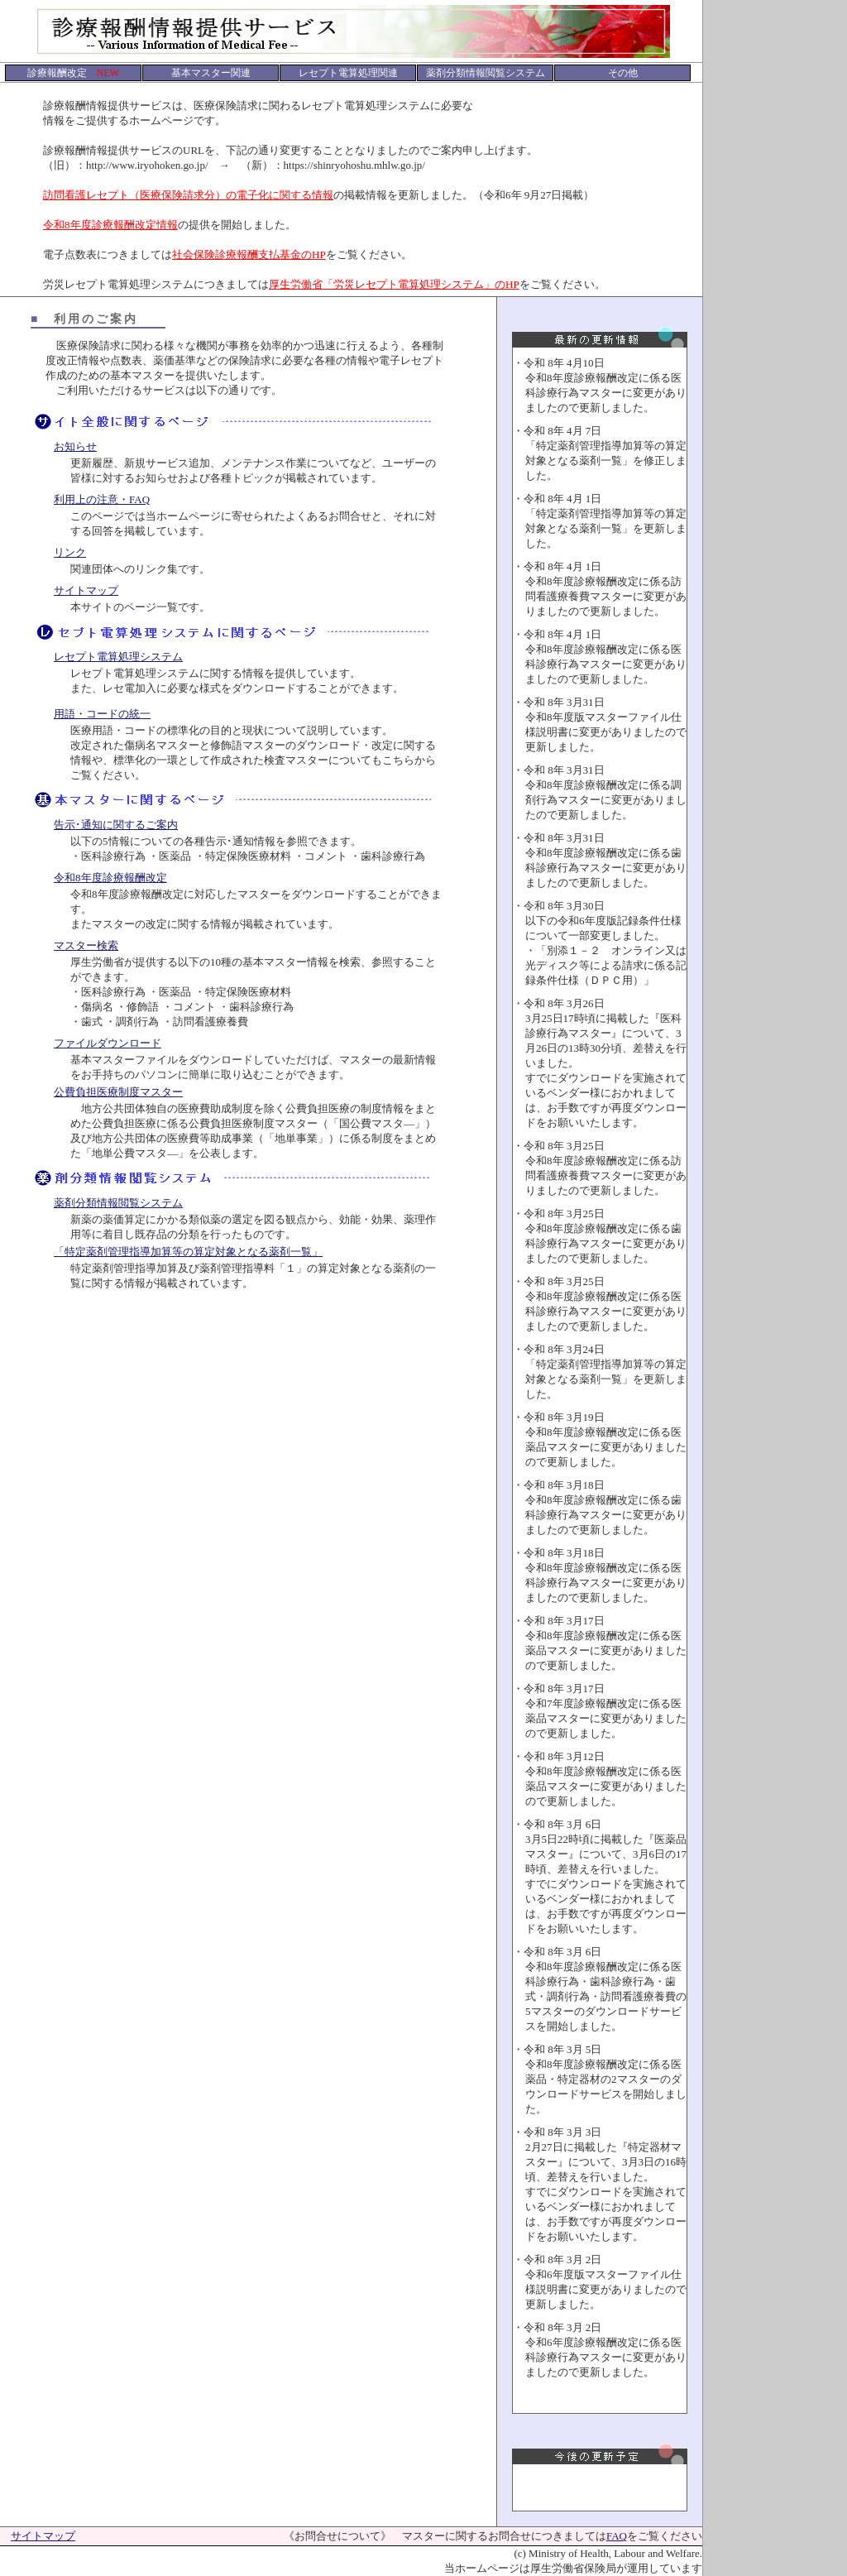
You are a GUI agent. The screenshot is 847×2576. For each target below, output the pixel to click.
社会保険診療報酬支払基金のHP (249, 254)
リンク (70, 552)
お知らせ (75, 446)
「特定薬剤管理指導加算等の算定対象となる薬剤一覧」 (188, 1251)
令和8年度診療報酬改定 (110, 877)
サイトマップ (86, 590)
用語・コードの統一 (102, 714)
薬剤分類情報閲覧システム (118, 1203)
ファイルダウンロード (107, 1043)
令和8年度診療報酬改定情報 (110, 224)
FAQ (616, 2536)
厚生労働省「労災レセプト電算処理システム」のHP (394, 284)
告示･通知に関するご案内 (116, 824)
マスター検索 (86, 945)
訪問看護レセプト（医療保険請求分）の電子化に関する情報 (188, 195)
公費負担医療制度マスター (118, 1092)
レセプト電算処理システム (118, 656)
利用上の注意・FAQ (102, 499)
